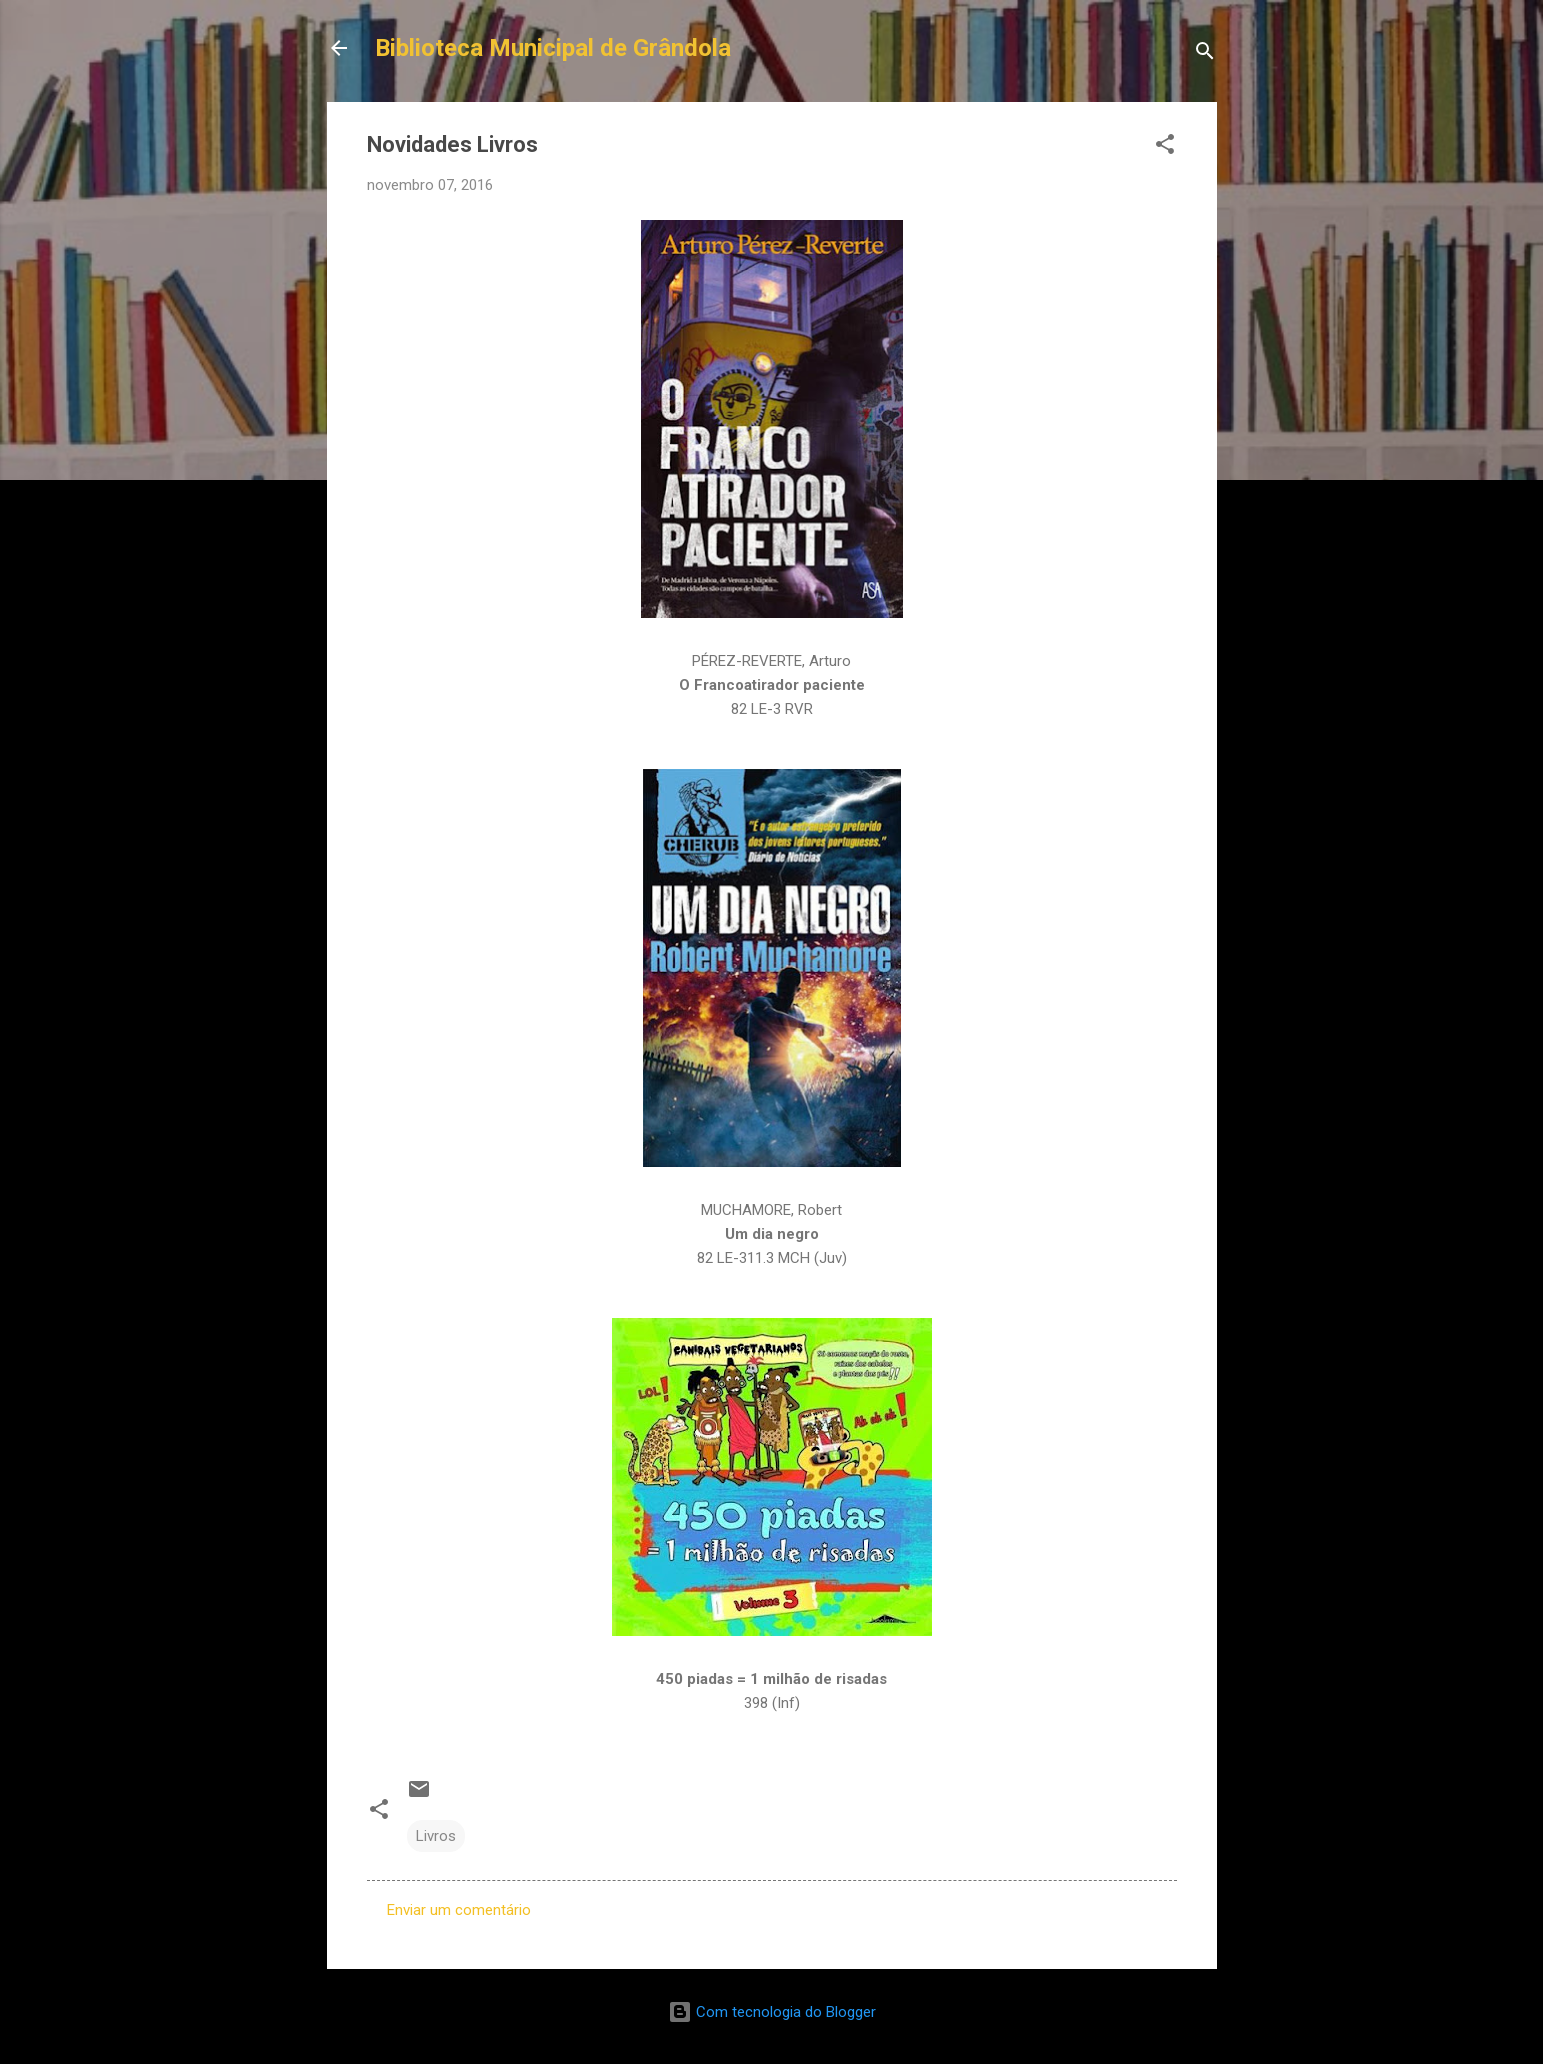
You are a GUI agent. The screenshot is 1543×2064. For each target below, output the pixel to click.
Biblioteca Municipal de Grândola (553, 48)
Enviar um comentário (459, 1910)
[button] (1165, 147)
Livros (436, 1836)
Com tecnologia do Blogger (772, 2012)
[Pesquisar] (1205, 54)
